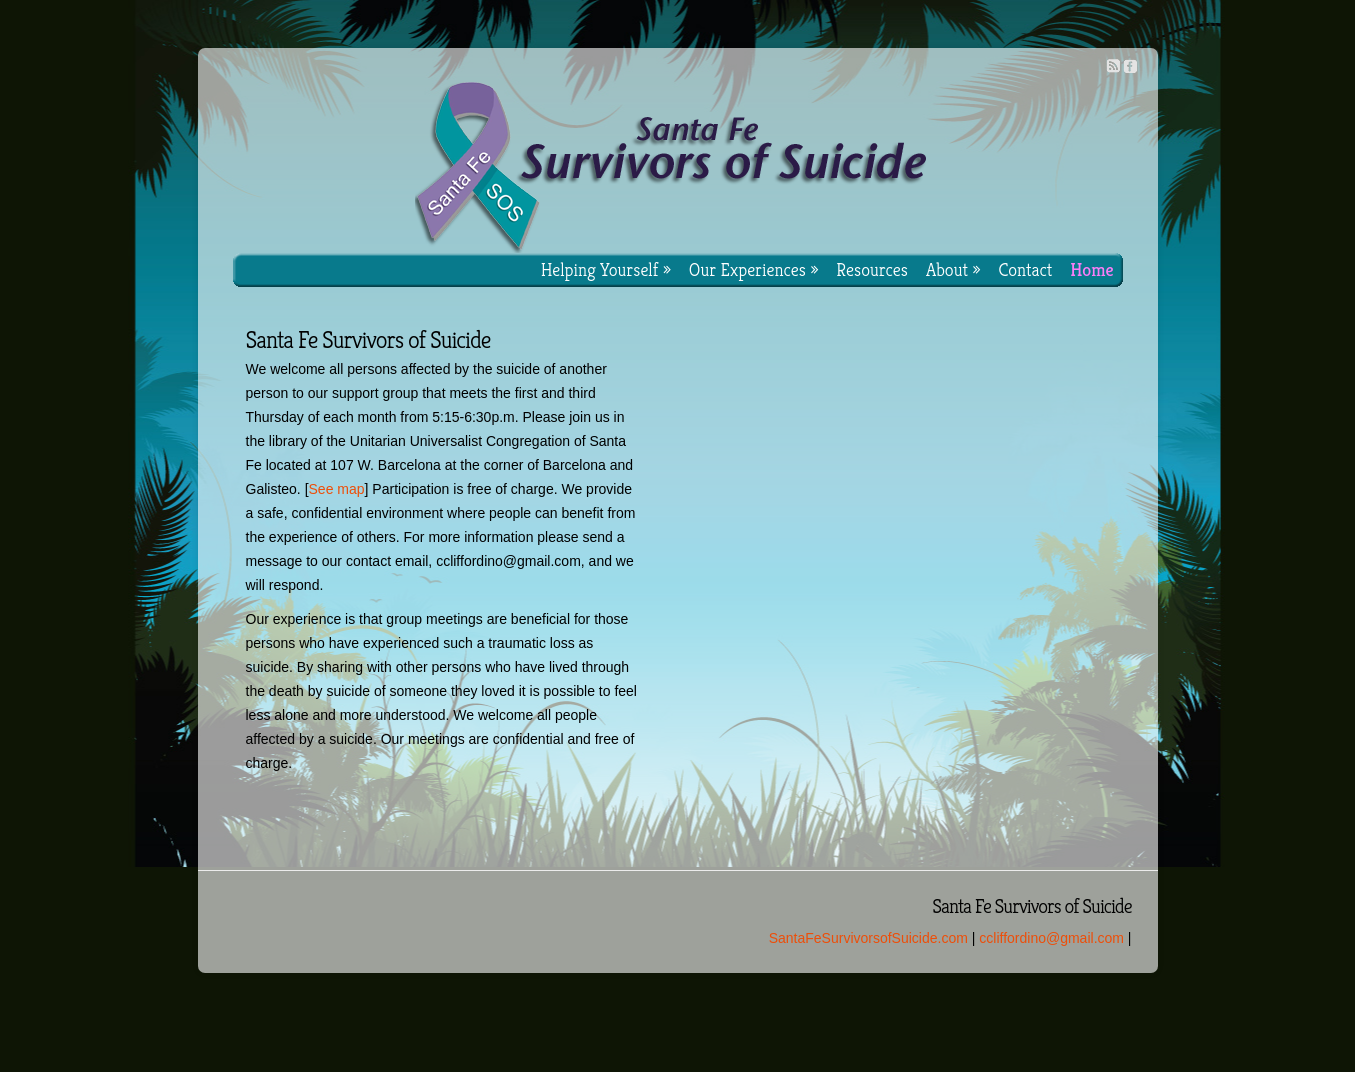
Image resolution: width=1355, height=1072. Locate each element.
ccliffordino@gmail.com (1051, 938)
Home (1091, 270)
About (953, 270)
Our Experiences (754, 270)
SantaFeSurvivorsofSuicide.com (868, 938)
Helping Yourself (606, 270)
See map (337, 489)
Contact (1025, 270)
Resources (872, 270)
